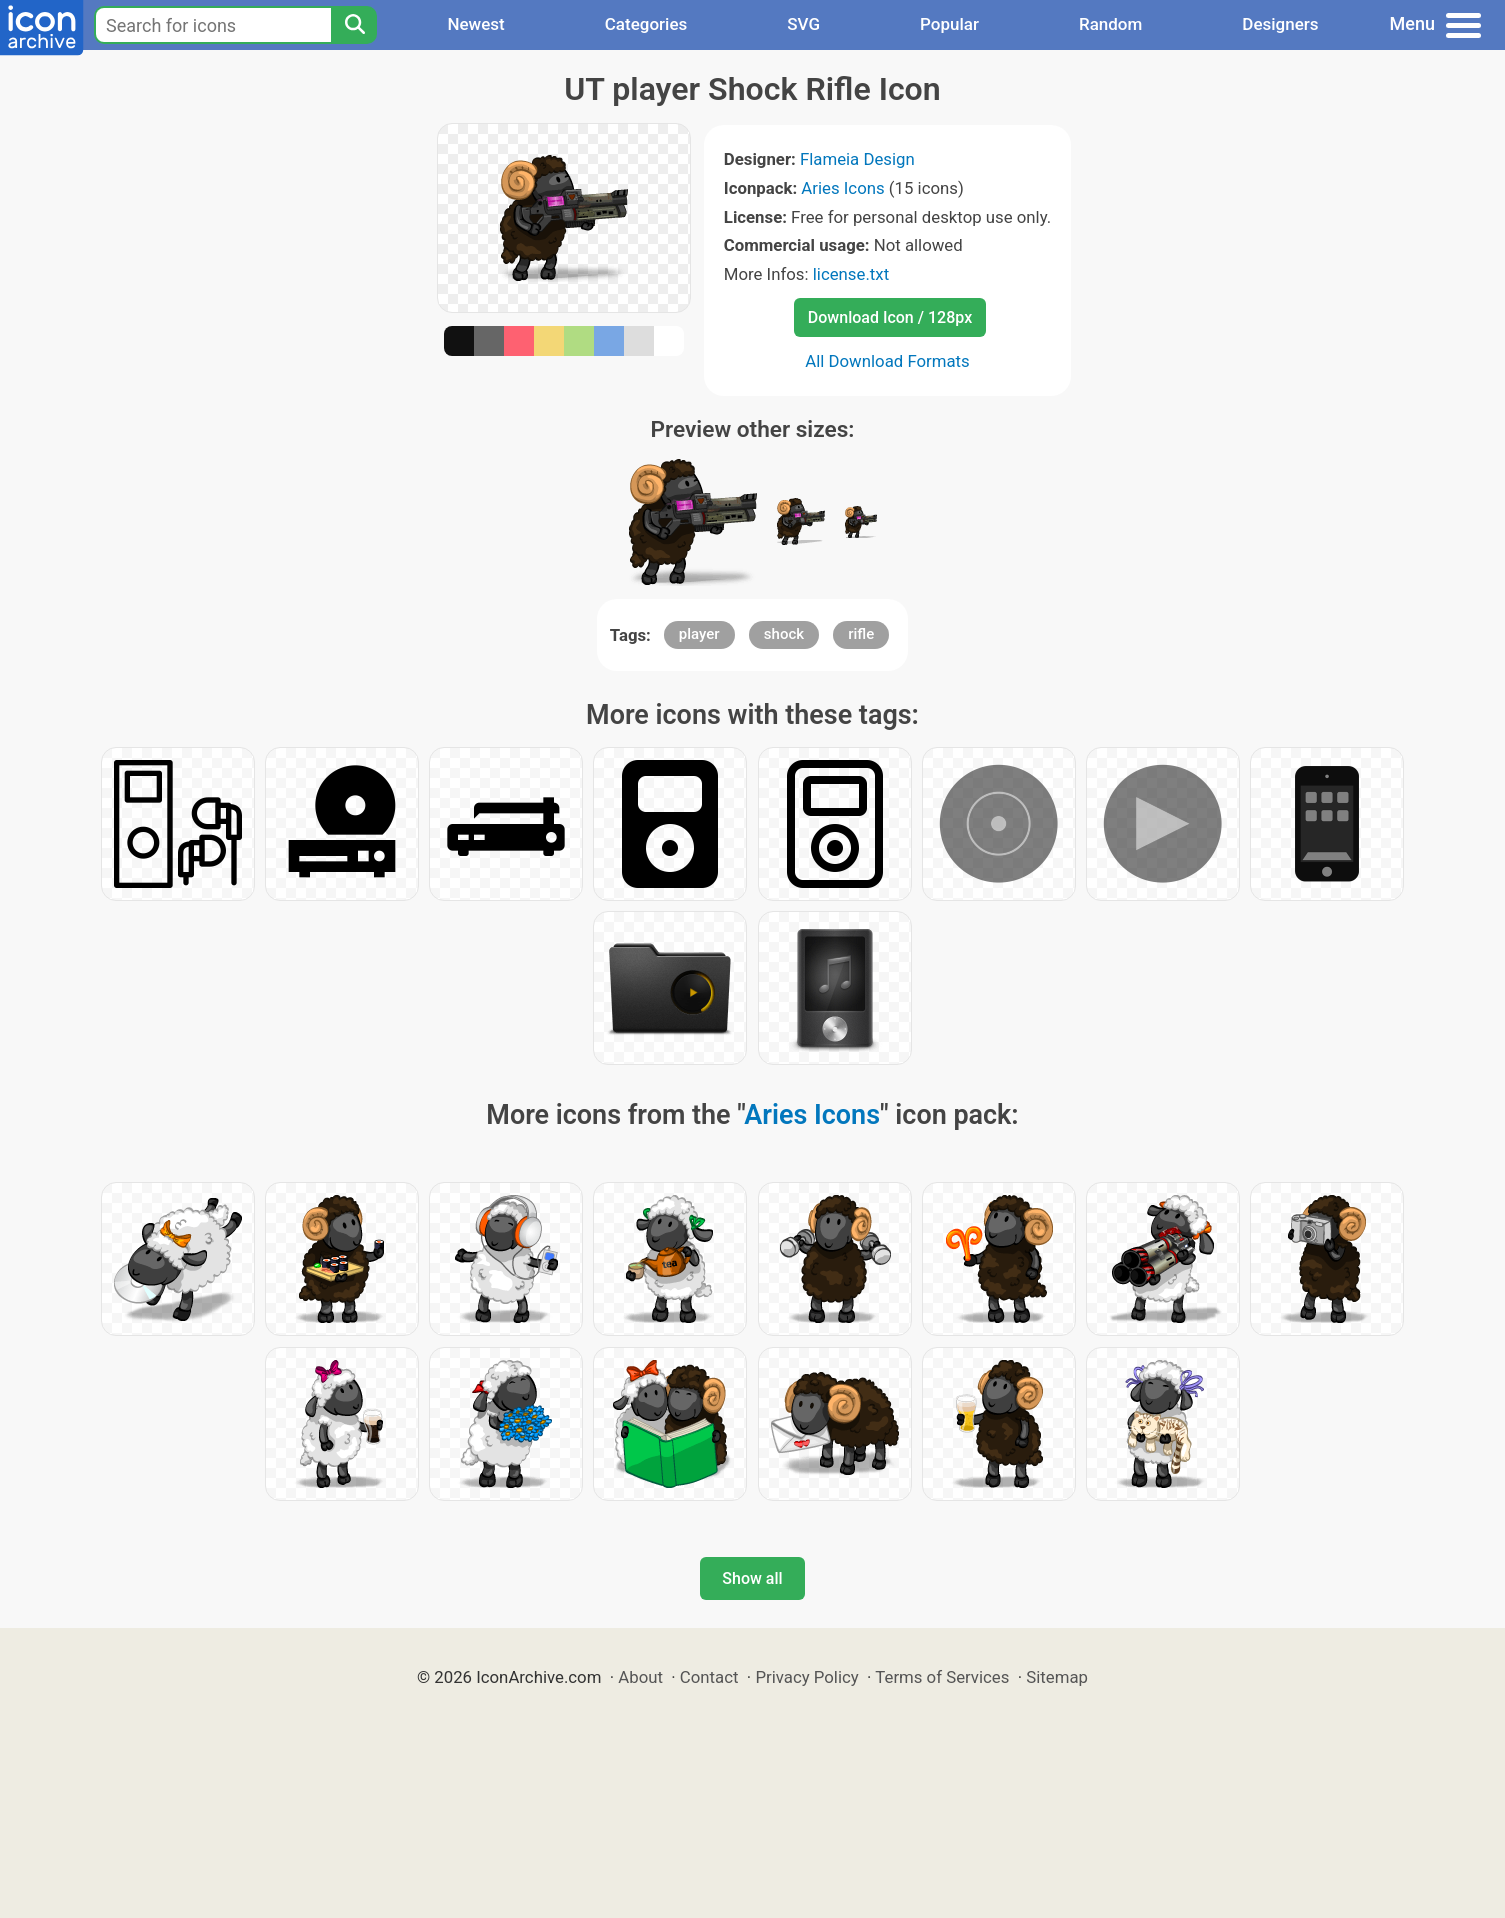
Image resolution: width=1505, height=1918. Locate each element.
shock (784, 634)
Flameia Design (857, 159)
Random (1110, 24)
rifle (861, 634)
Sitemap (1057, 1677)
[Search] (354, 25)
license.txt (851, 274)
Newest (475, 24)
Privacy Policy (806, 1677)
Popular (949, 24)
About (640, 1677)
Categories (646, 24)
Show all (752, 1578)
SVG (803, 24)
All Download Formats (887, 361)
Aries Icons (842, 188)
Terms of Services (942, 1677)
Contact (709, 1677)
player (699, 634)
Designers (1280, 24)
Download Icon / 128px (890, 317)
